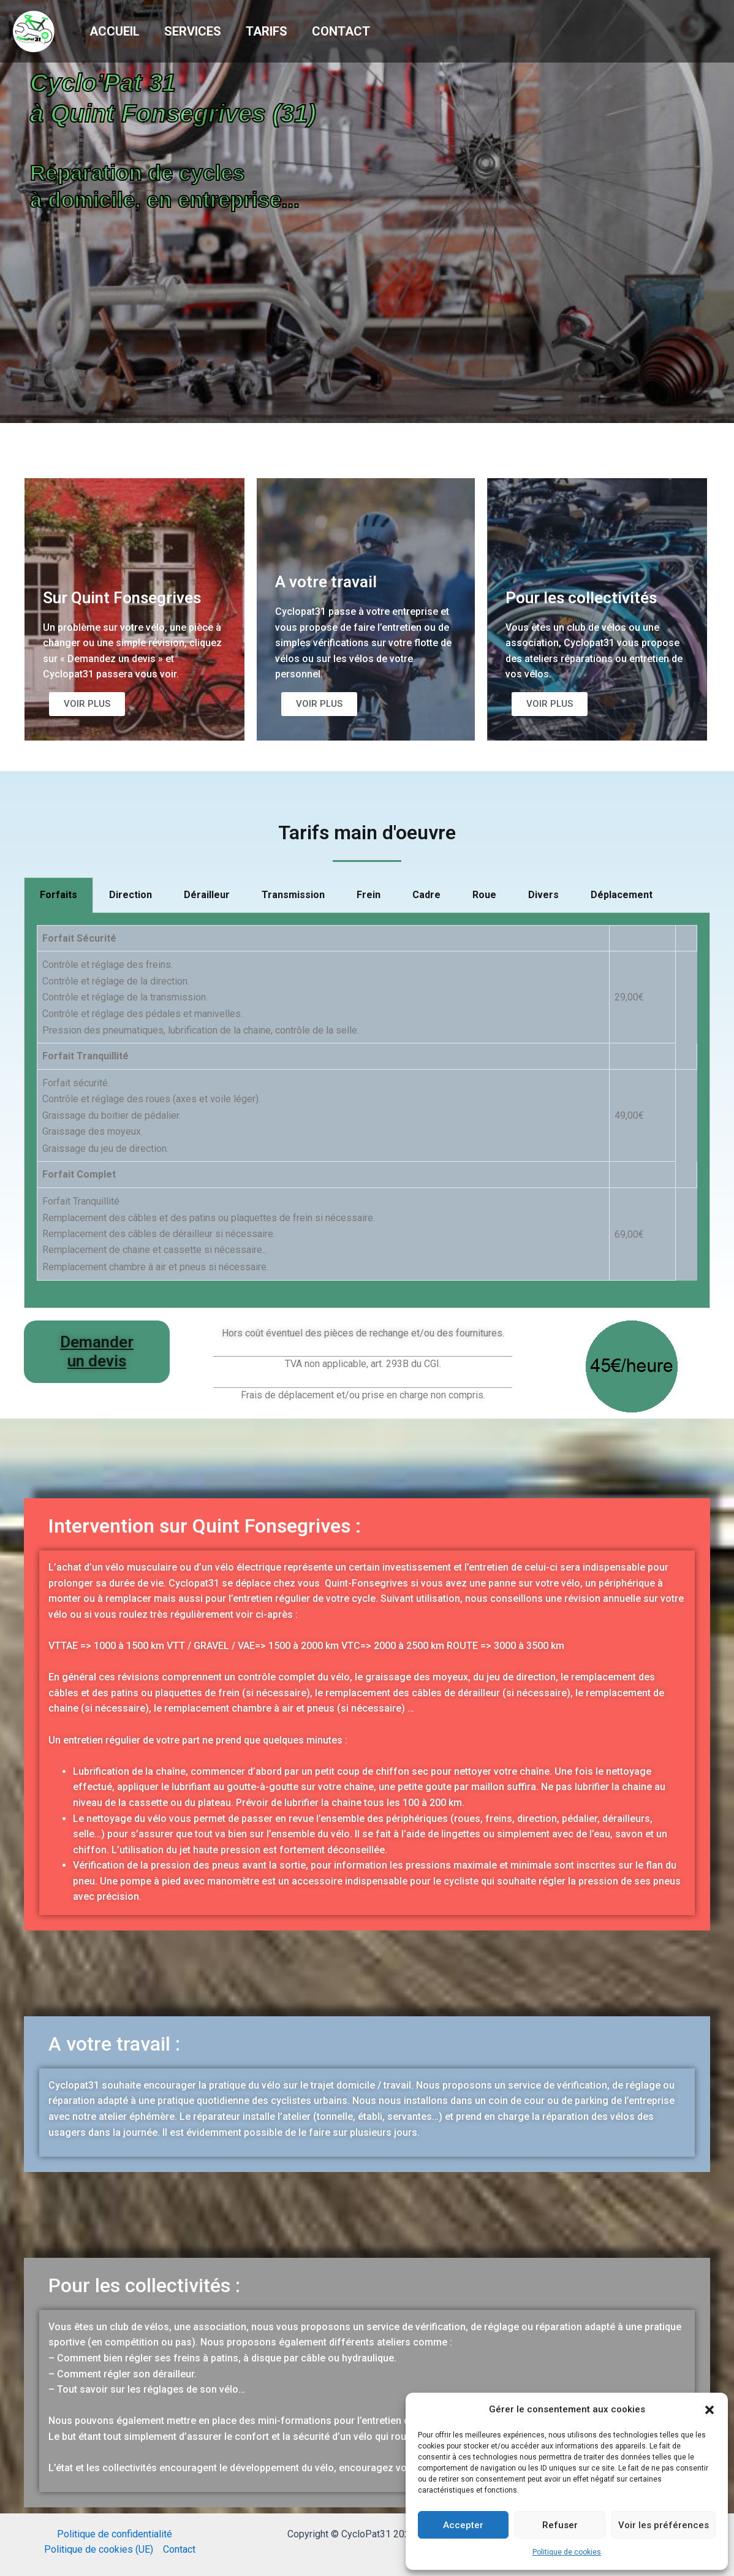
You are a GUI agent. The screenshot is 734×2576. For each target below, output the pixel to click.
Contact (341, 31)
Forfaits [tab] (58, 895)
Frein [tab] (368, 895)
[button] (709, 2410)
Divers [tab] (543, 895)
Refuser (560, 2525)
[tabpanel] (367, 1110)
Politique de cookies (566, 2552)
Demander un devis (97, 1351)
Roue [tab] (484, 895)
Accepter (463, 2525)
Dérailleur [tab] (207, 895)
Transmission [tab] (293, 895)
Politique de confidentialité (114, 2534)
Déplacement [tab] (622, 895)
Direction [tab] (130, 895)
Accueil (114, 31)
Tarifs (266, 31)
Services (192, 31)
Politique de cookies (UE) (98, 2549)
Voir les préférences (663, 2525)
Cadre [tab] (426, 895)
